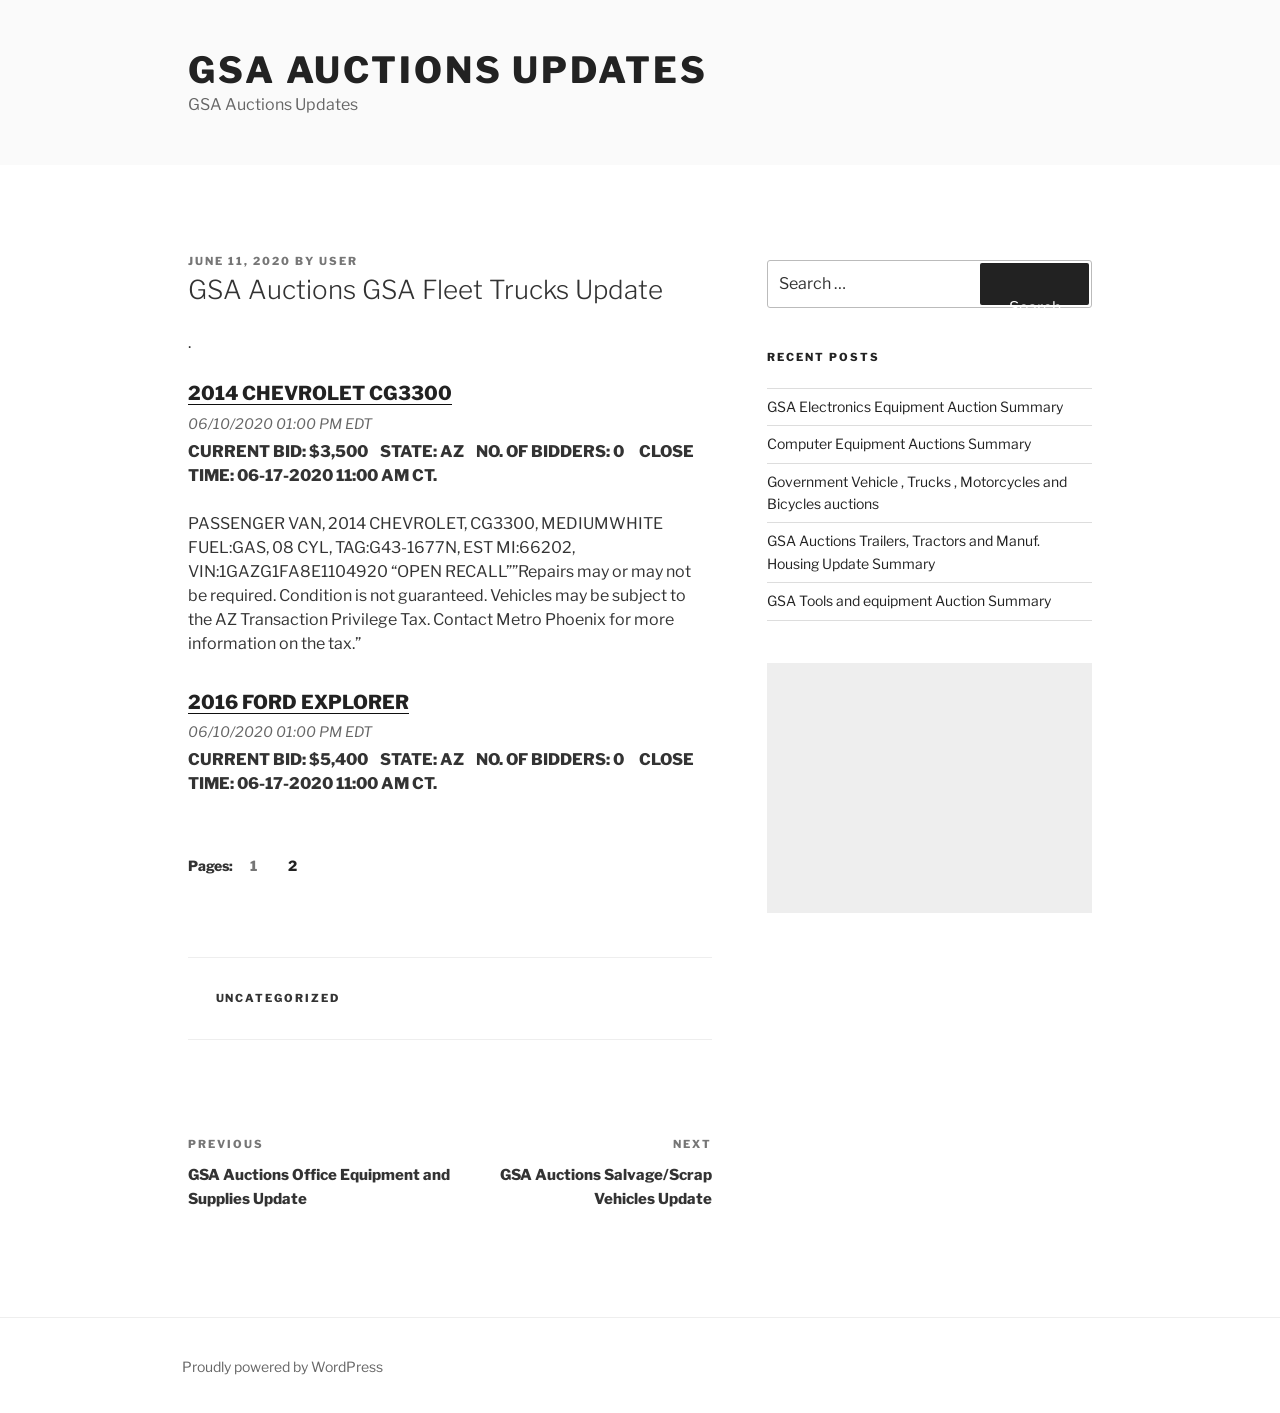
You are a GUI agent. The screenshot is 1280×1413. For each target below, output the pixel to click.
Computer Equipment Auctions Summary (899, 443)
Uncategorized (278, 998)
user (338, 261)
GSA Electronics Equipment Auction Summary (915, 406)
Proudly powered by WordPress (282, 1366)
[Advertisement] (929, 788)
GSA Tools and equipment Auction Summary (909, 600)
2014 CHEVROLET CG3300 (320, 393)
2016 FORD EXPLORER (298, 702)
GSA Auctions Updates (448, 70)
